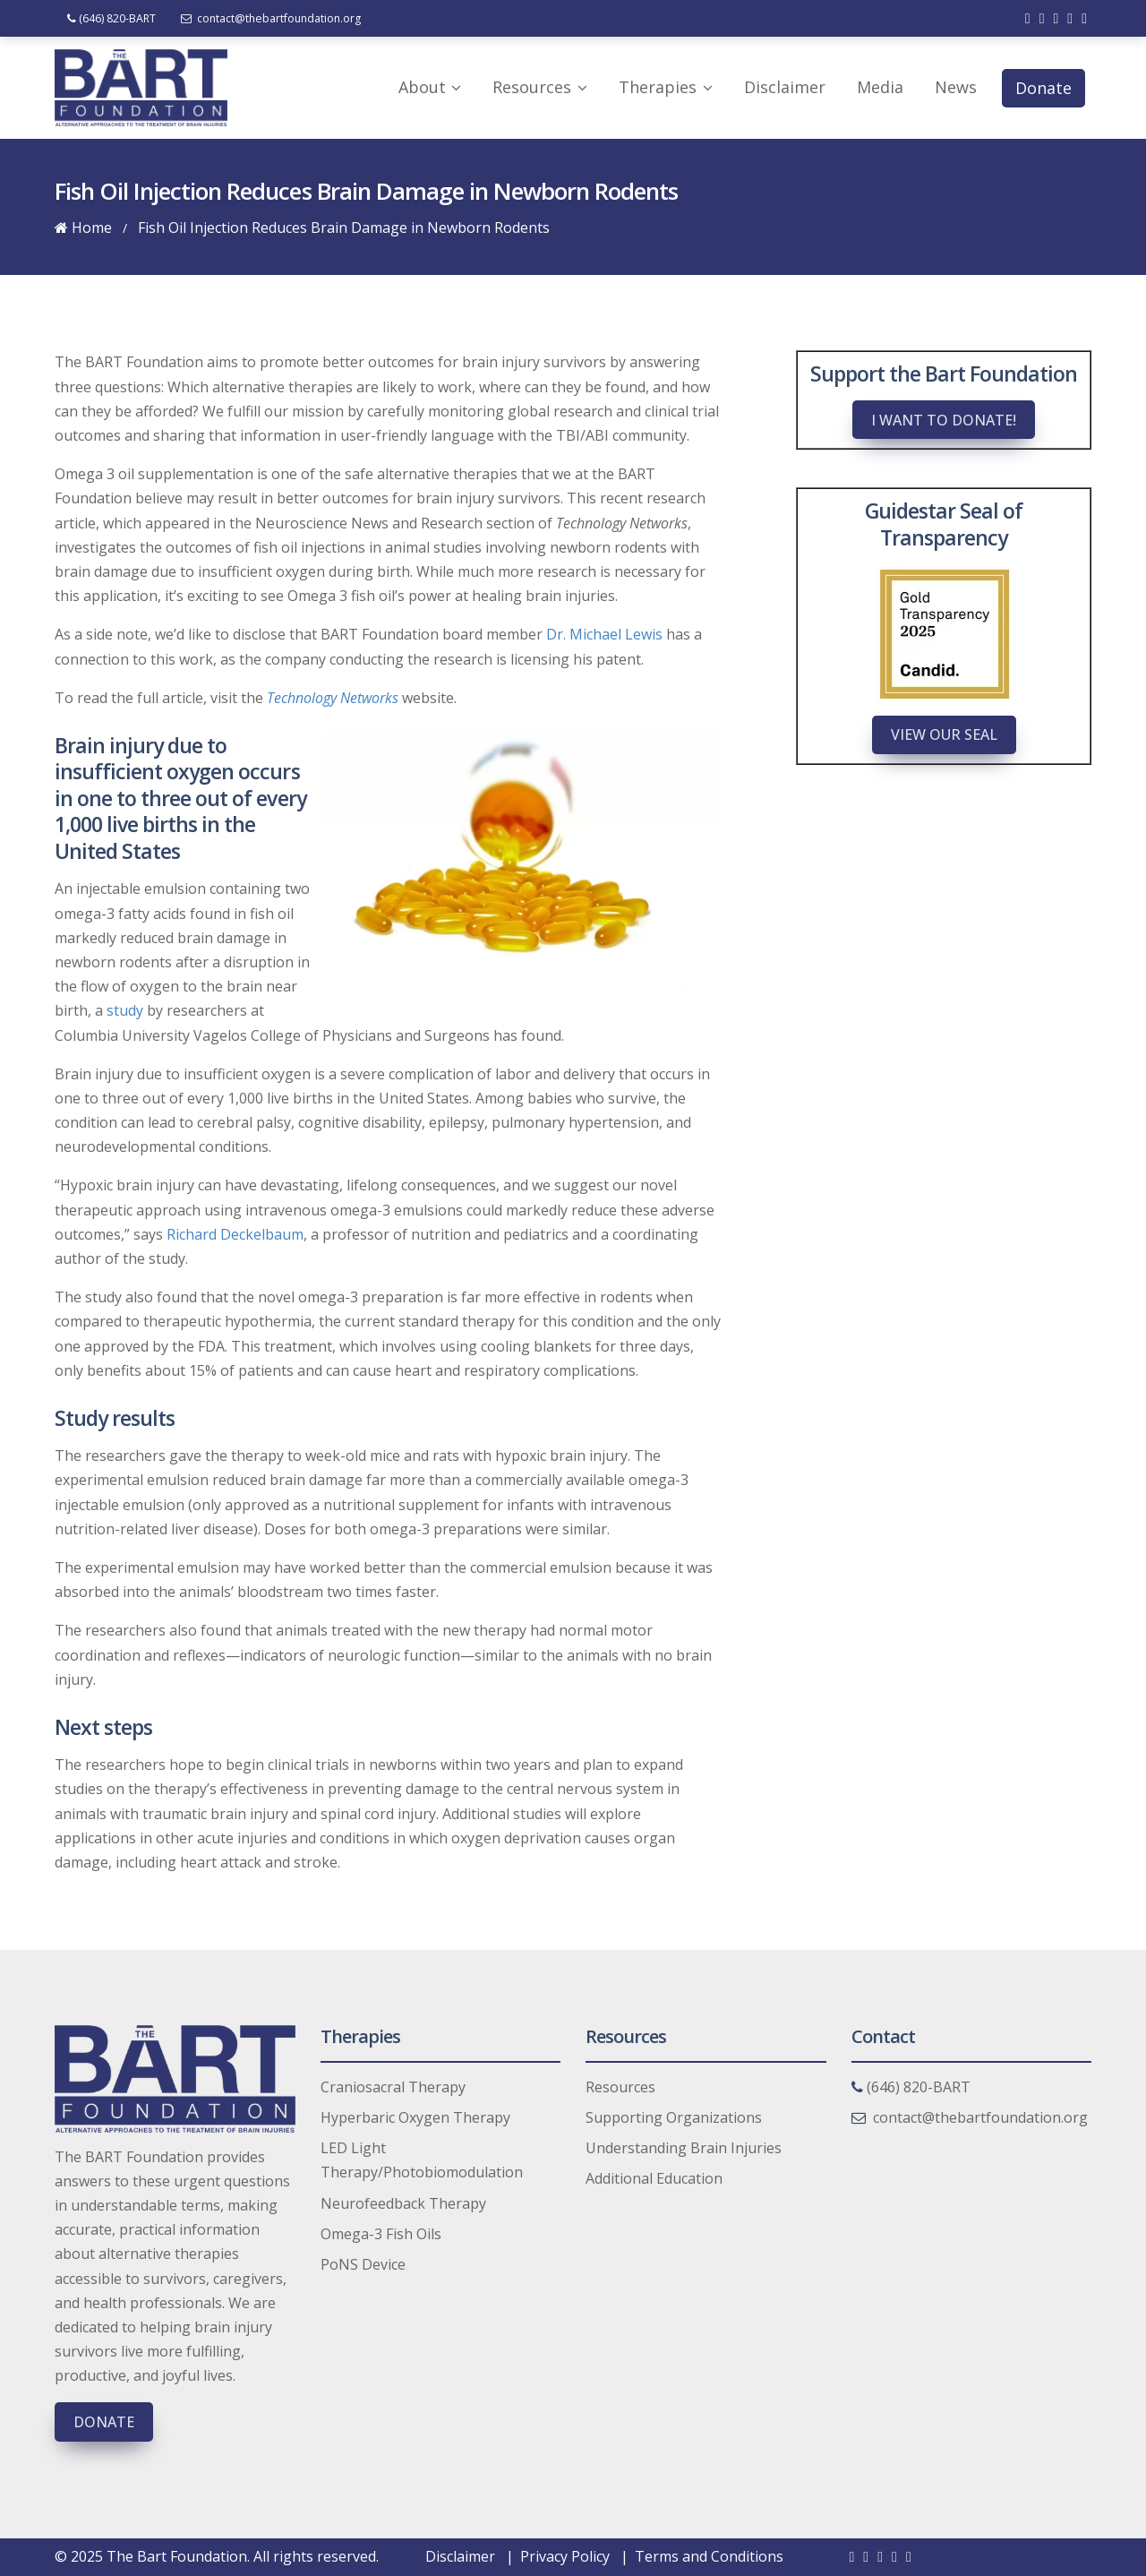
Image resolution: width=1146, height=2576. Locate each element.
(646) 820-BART (111, 18)
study (125, 1010)
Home (83, 227)
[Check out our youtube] (1070, 18)
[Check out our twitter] (1042, 18)
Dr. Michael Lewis (604, 634)
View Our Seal (944, 734)
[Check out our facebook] (1028, 18)
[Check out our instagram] (1084, 18)
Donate (103, 2422)
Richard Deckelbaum (235, 1234)
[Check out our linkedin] (1055, 18)
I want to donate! (943, 420)
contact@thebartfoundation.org (272, 18)
